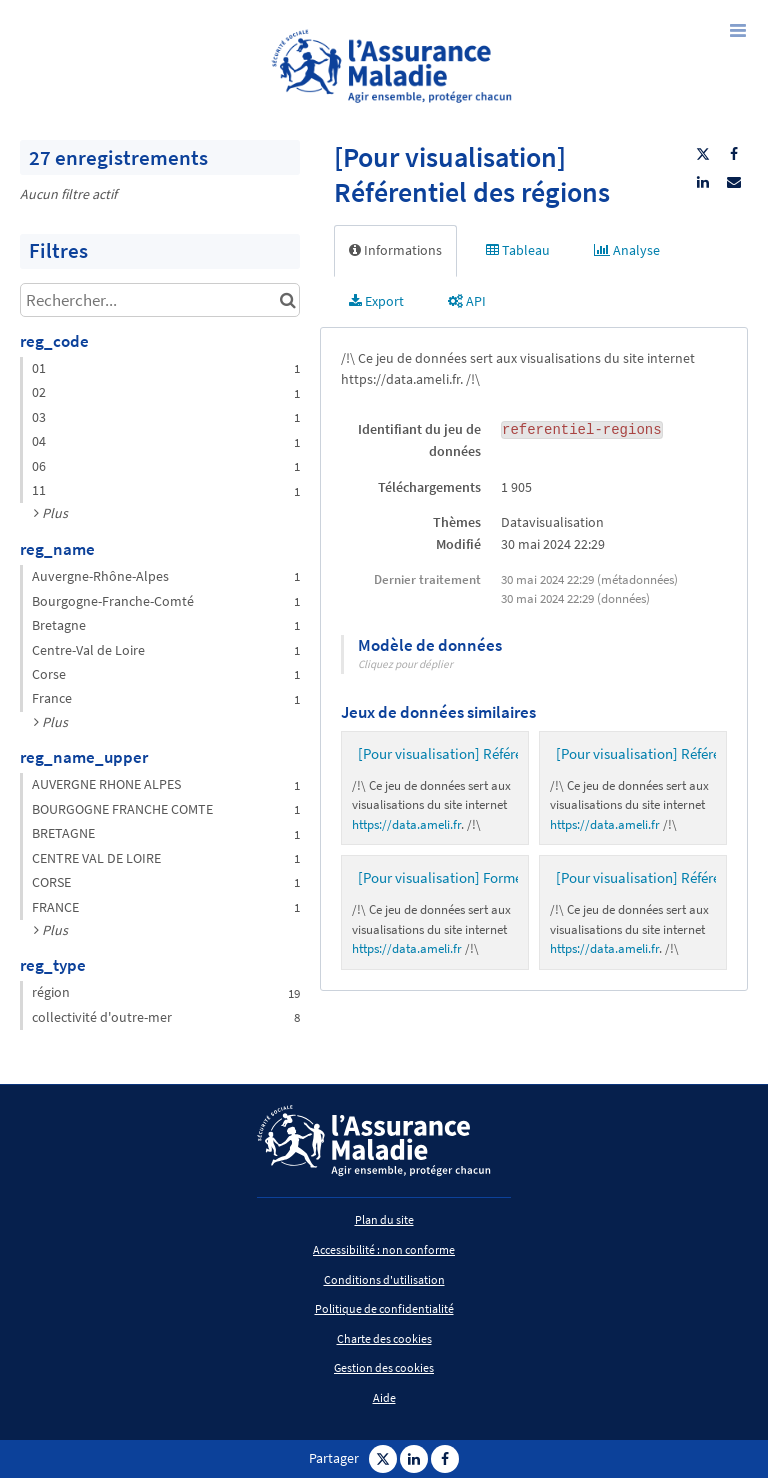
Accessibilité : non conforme (384, 1249)
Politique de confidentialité (384, 1308)
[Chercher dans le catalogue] (287, 300)
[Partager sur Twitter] (703, 154)
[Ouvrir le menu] (738, 30)
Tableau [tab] (518, 250)
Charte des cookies (384, 1338)
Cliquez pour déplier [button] (405, 664)
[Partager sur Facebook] (734, 154)
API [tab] (467, 301)
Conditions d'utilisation (384, 1279)
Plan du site (384, 1219)
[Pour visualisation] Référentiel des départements (510, 753)
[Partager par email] (734, 182)
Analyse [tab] (627, 250)
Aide (384, 1397)
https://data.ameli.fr (406, 824)
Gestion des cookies (384, 1367)
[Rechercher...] (160, 300)
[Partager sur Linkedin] (703, 182)
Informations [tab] (395, 250)
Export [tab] (376, 301)
